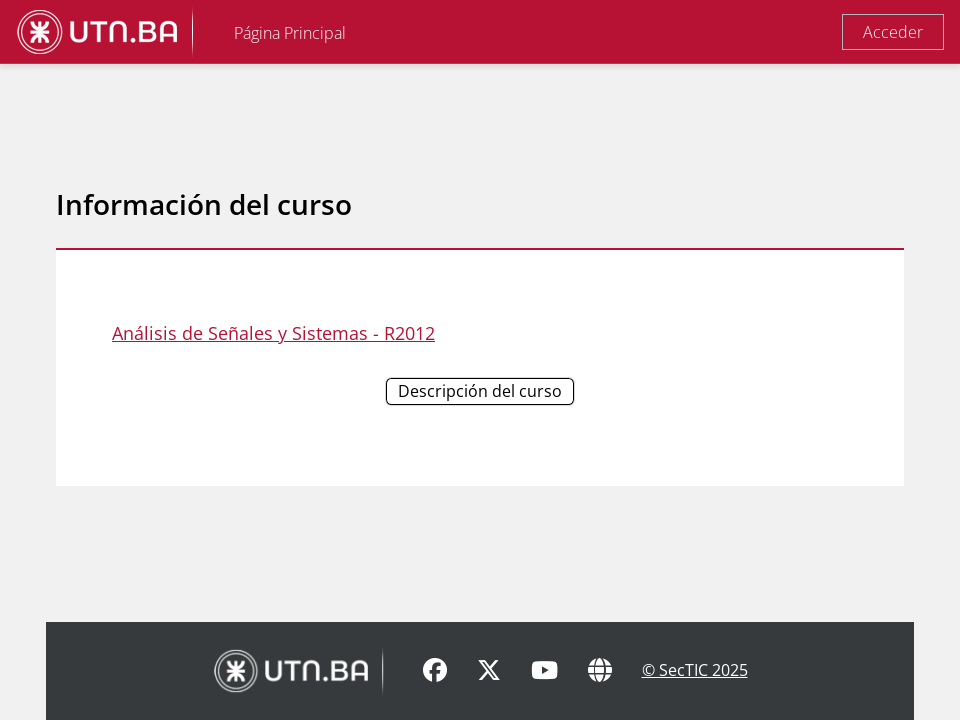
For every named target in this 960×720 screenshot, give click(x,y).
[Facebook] (435, 671)
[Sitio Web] (600, 671)
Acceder (893, 32)
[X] (489, 671)
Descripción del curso (480, 391)
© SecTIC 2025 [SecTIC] (695, 670)
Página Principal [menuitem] (290, 33)
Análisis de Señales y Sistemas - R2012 (273, 333)
